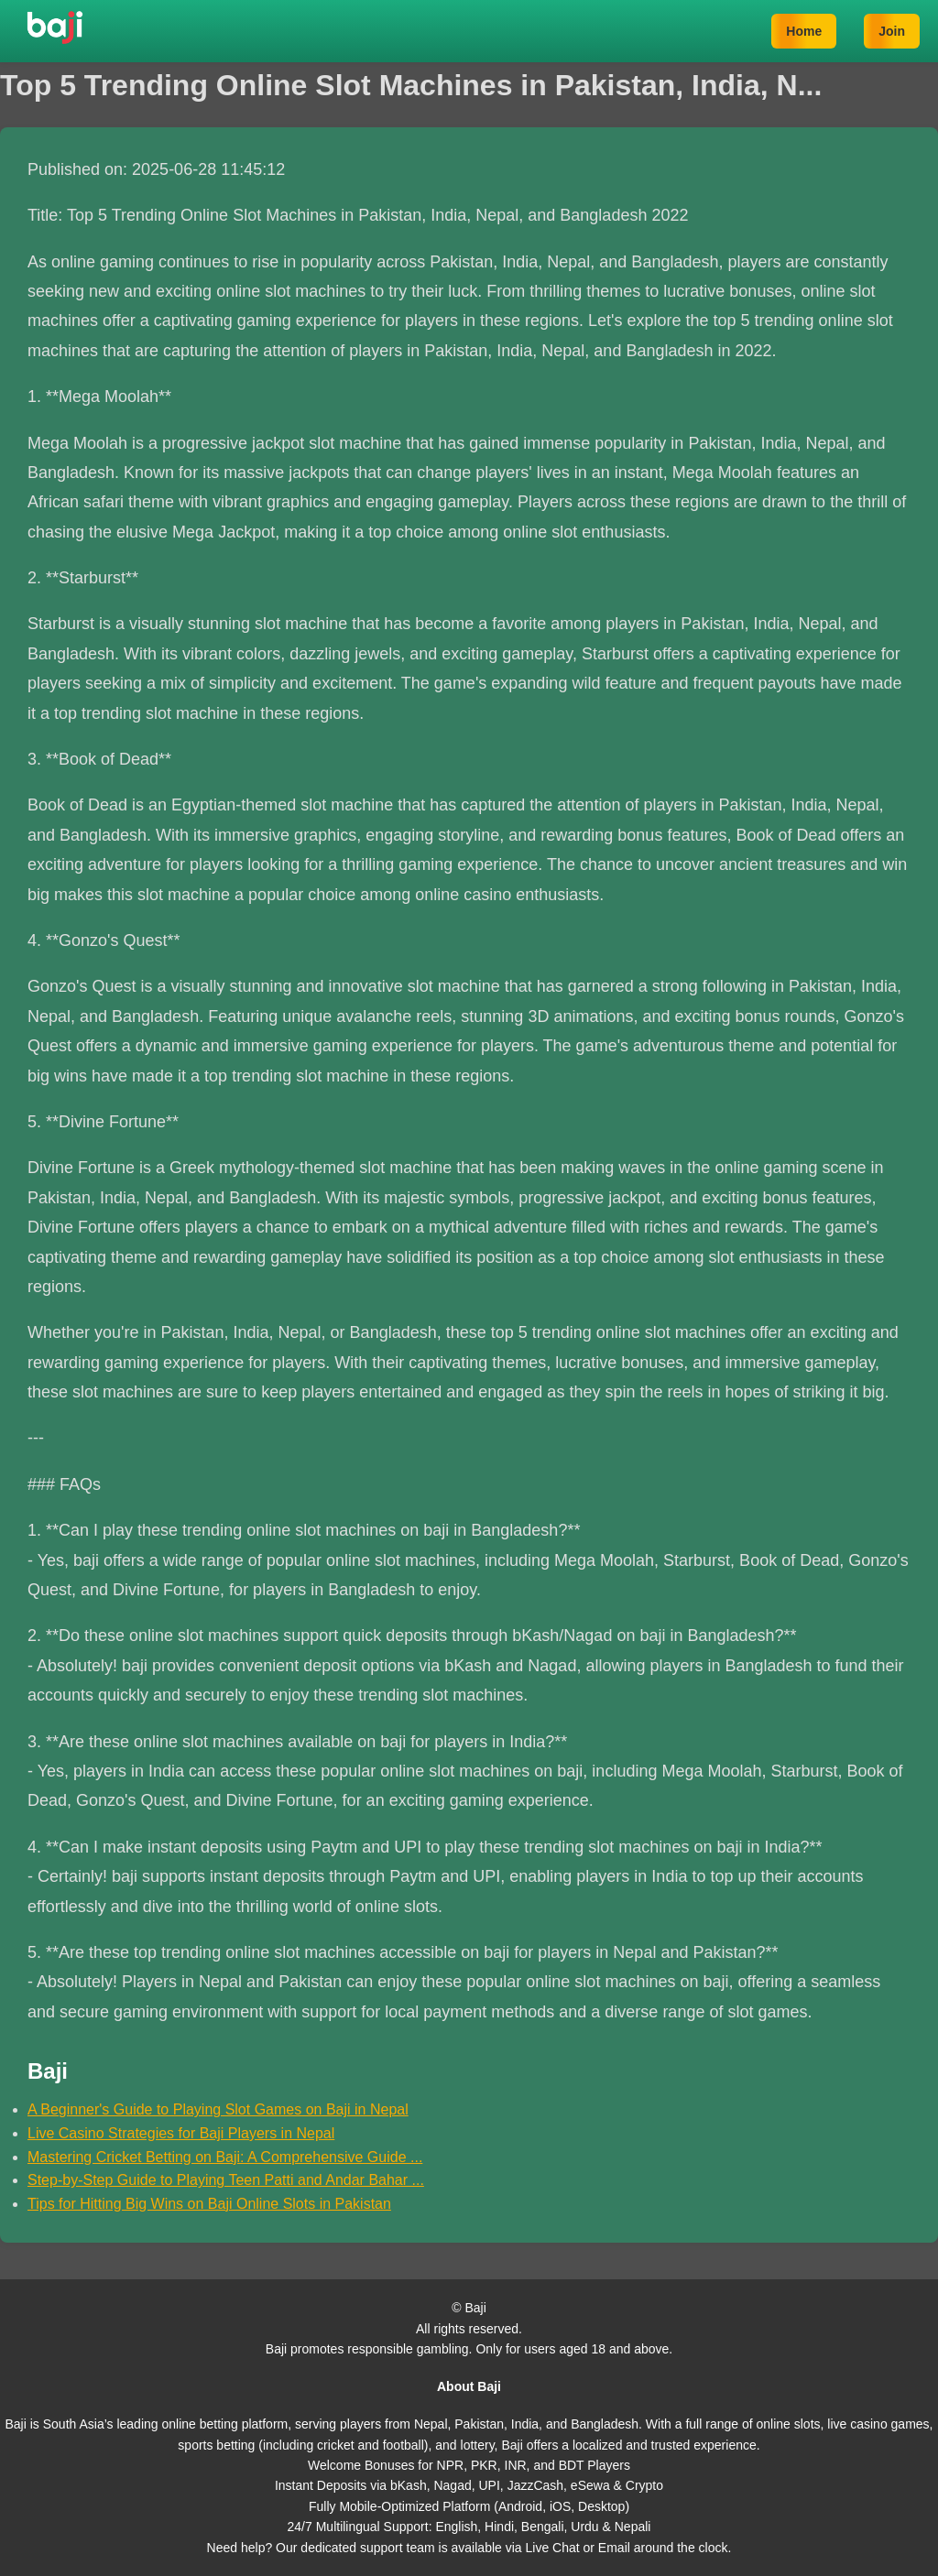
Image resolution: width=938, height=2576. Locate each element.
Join (891, 31)
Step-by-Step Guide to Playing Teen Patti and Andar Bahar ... (225, 2180)
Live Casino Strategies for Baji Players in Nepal (180, 2133)
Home (804, 31)
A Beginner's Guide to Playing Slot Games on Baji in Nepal (218, 2109)
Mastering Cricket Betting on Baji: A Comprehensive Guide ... (224, 2157)
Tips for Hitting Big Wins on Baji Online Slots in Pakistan (209, 2204)
